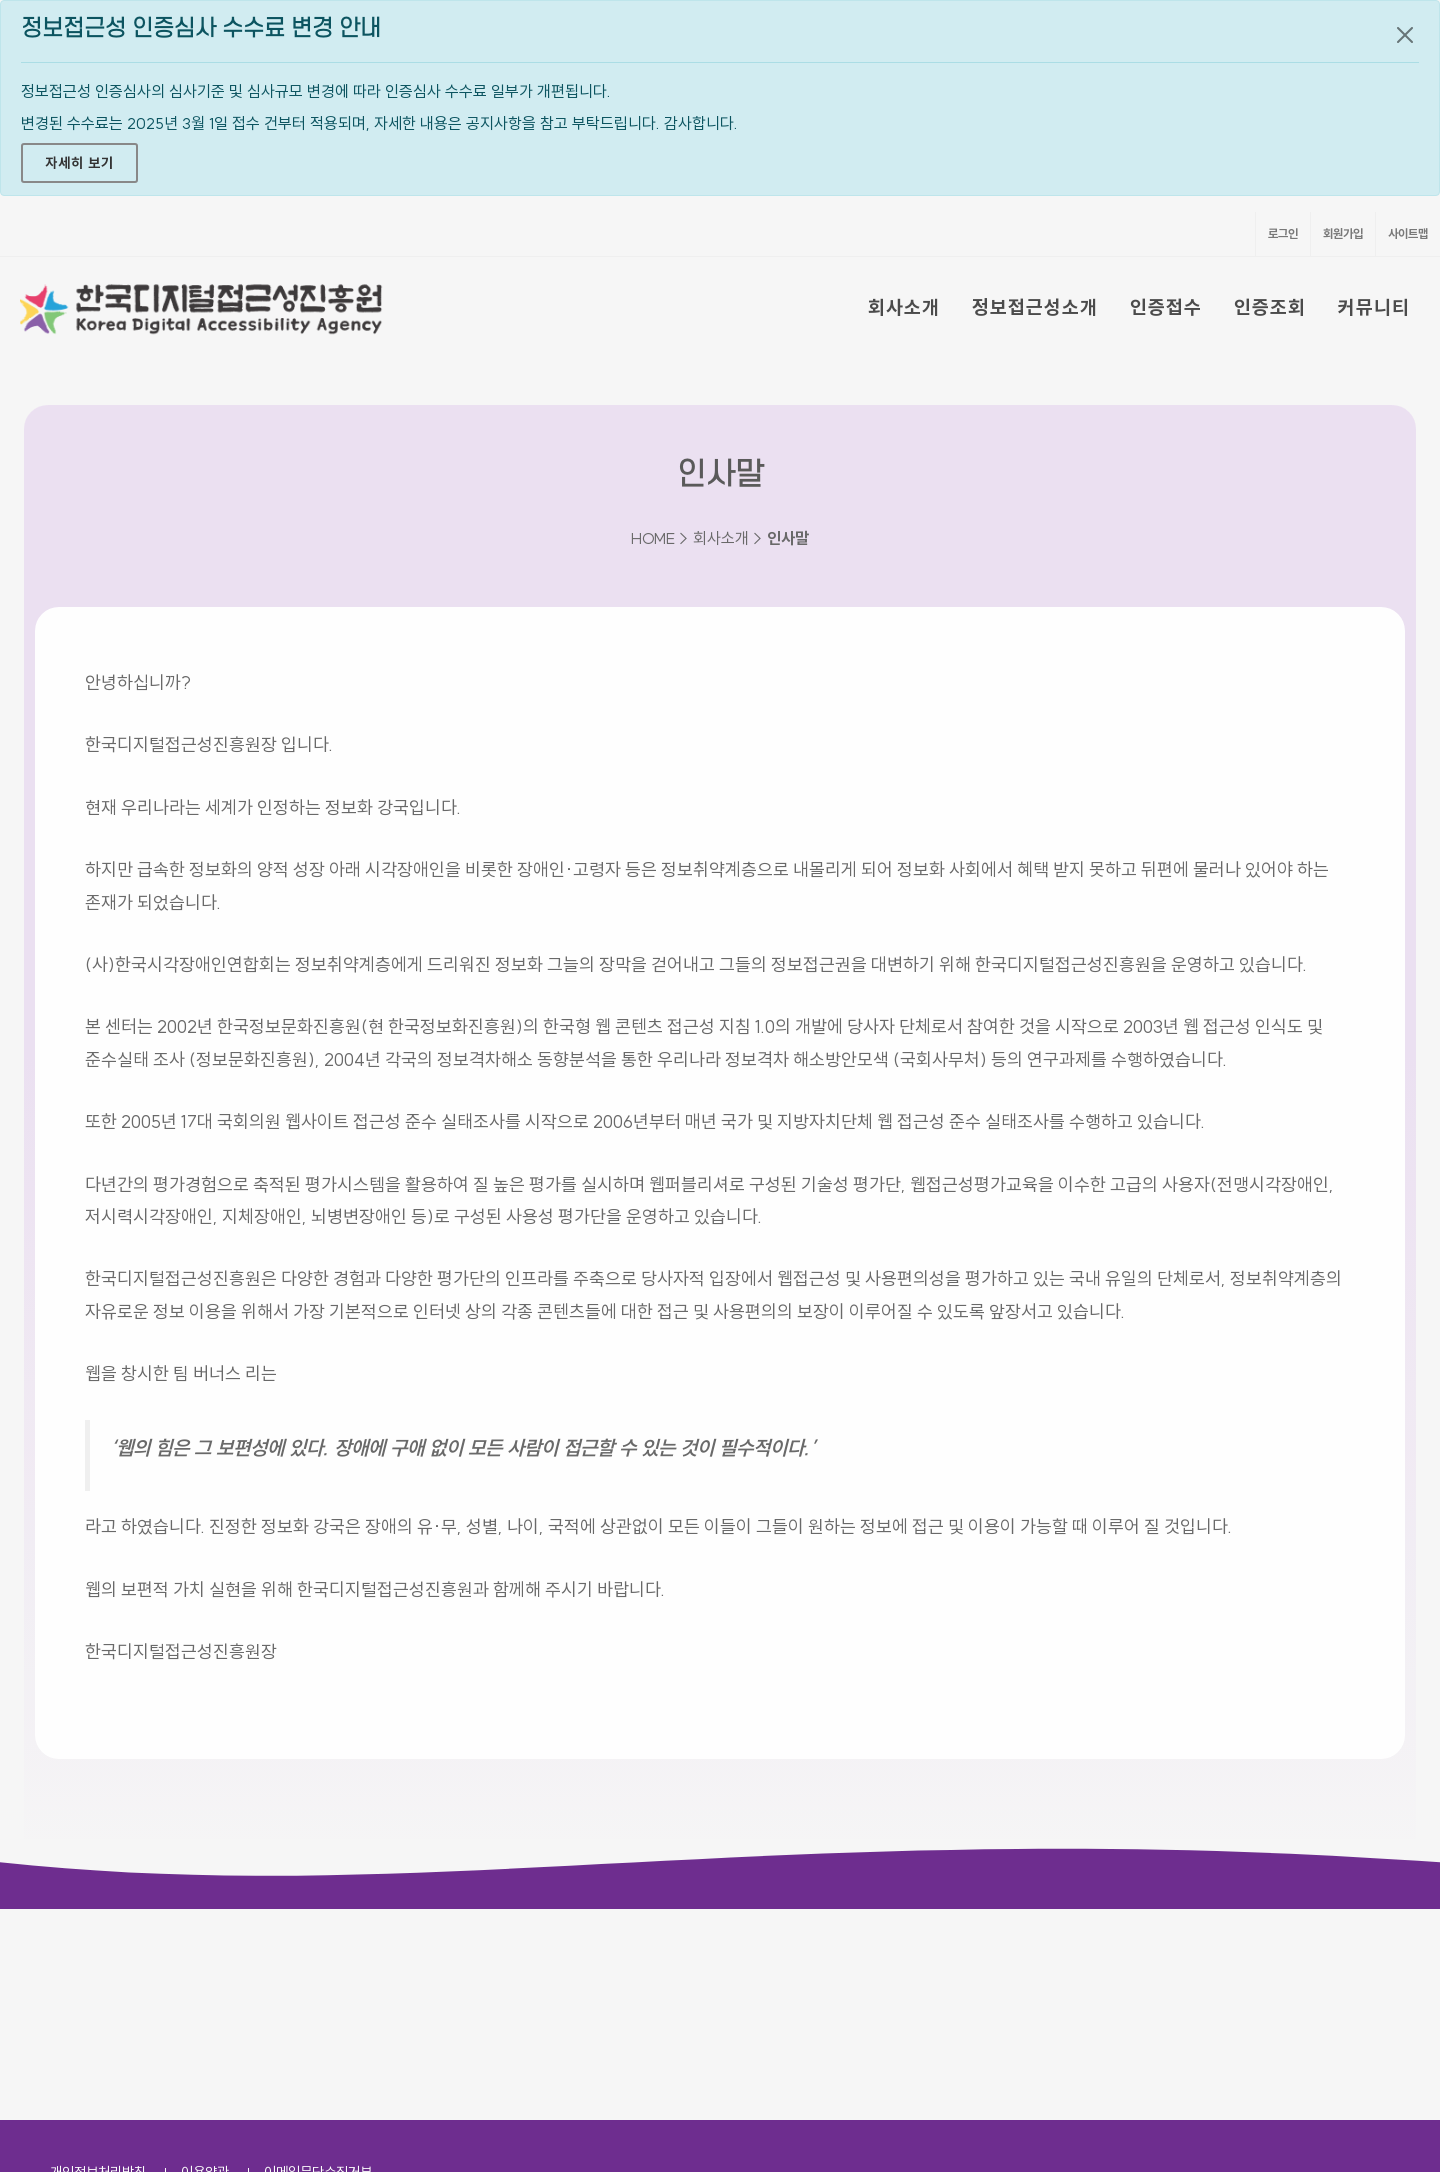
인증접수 (1166, 307)
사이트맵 (1408, 233)
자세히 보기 (79, 163)
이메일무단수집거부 (318, 1961)
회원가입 (1343, 233)
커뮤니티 (1374, 307)
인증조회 (1270, 307)
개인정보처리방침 (98, 1961)
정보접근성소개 (1035, 307)
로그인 (1283, 233)
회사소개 (904, 307)
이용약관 (205, 1961)
